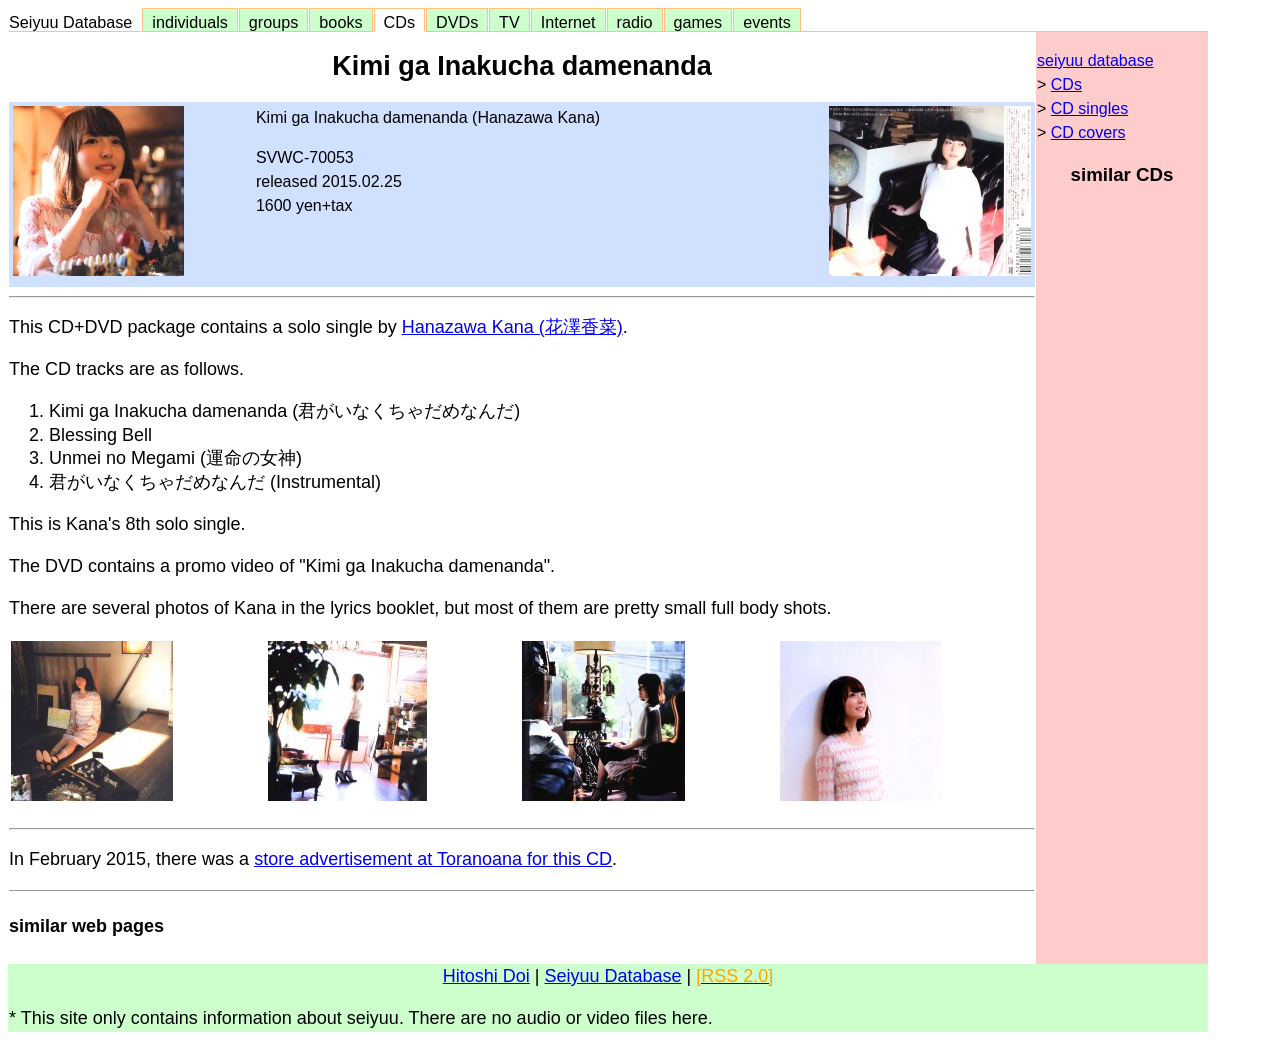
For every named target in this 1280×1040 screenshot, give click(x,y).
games (698, 22)
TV (509, 22)
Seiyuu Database (75, 22)
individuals (190, 22)
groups (274, 22)
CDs (399, 22)
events (767, 22)
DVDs (457, 22)
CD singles (1089, 108)
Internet (568, 22)
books (340, 22)
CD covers (1088, 132)
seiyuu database (1095, 60)
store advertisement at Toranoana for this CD (433, 859)
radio (635, 22)
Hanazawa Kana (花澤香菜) (512, 327)
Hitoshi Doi (486, 976)
